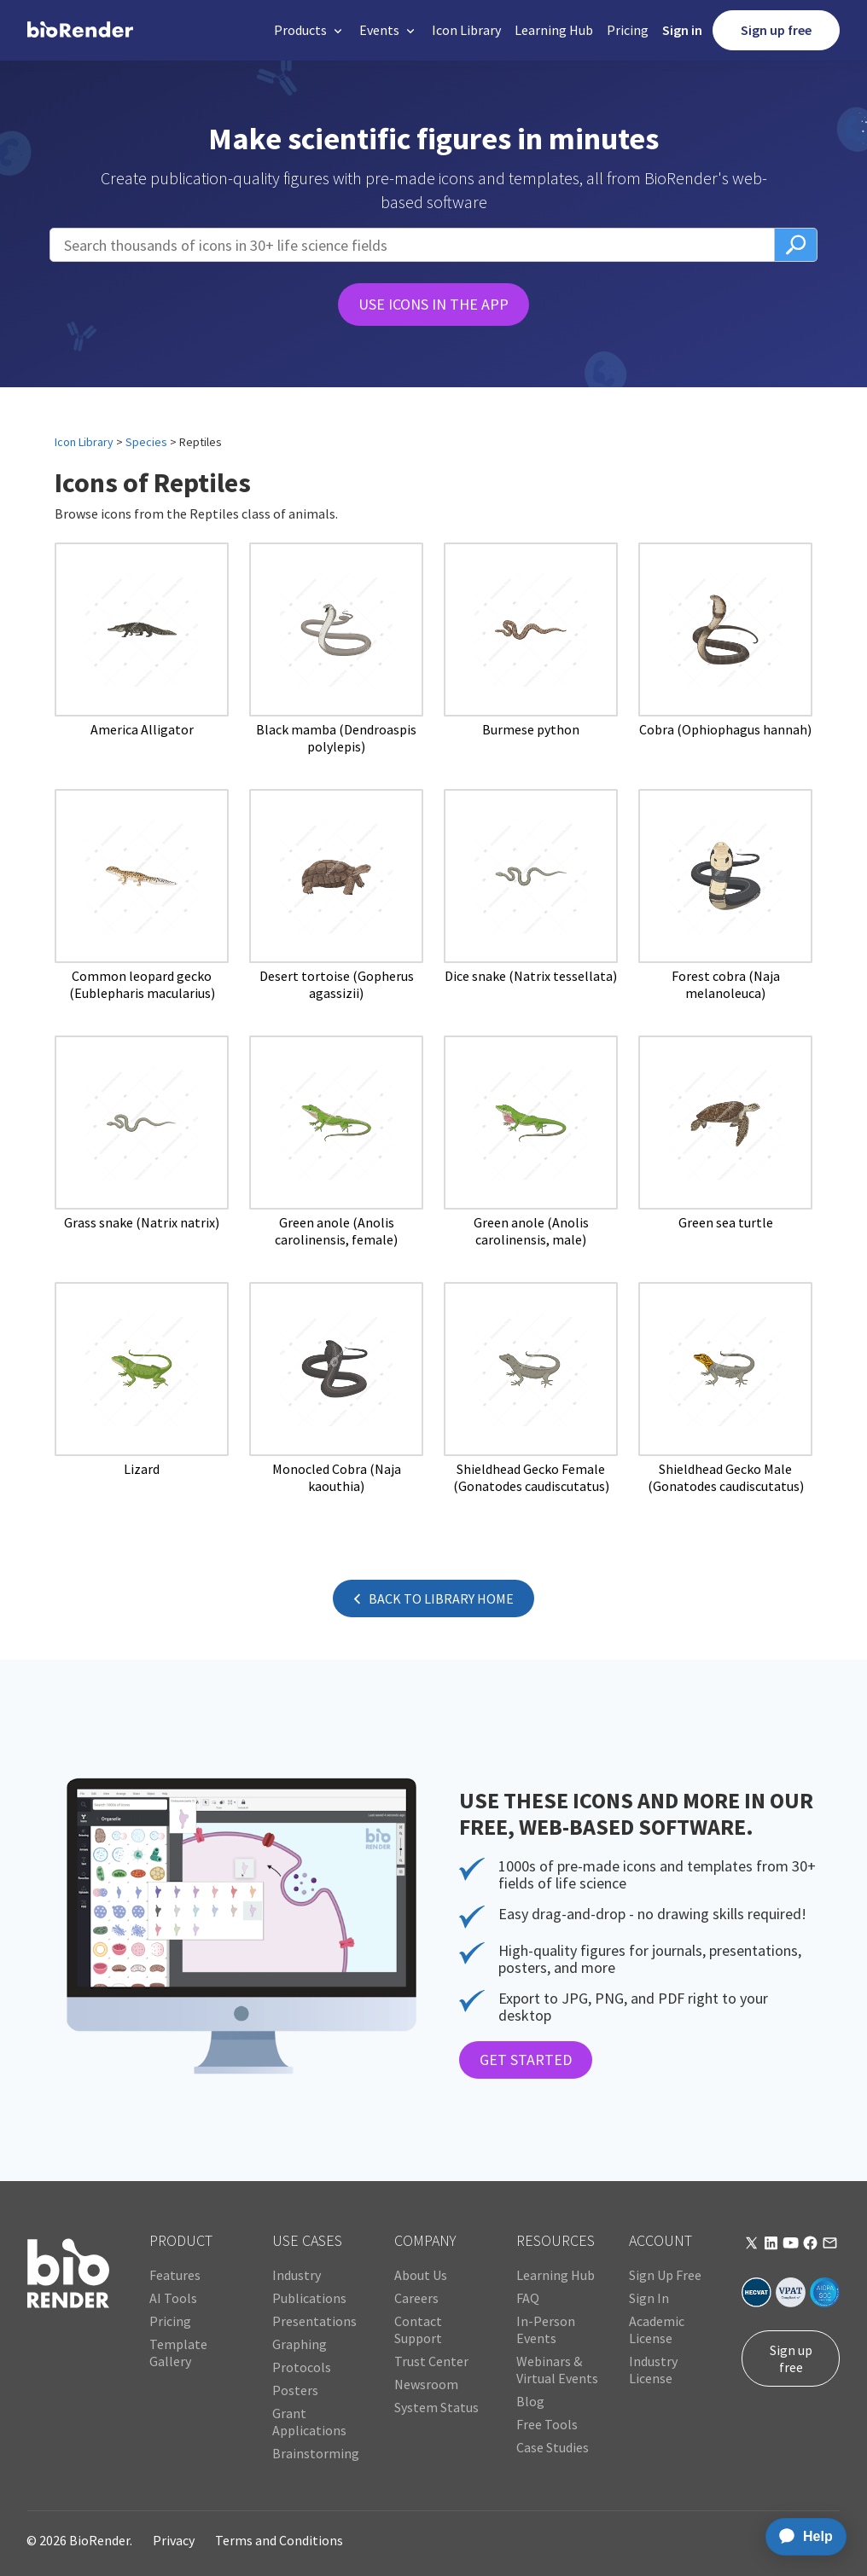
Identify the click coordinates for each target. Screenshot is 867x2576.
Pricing (628, 29)
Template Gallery (178, 2352)
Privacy (174, 2540)
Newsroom (426, 2384)
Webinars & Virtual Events (557, 2370)
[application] (801, 2537)
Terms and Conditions (279, 2540)
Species (146, 442)
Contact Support (418, 2329)
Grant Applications (309, 2422)
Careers (416, 2297)
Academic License (656, 2329)
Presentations (314, 2320)
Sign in (682, 29)
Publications (309, 2297)
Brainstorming (315, 2453)
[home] (80, 30)
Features (175, 2274)
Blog (530, 2401)
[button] (310, 30)
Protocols (301, 2367)
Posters (295, 2390)
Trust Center (431, 2361)
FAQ (527, 2297)
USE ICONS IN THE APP (433, 304)
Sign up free (776, 29)
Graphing (299, 2344)
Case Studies (552, 2447)
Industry (296, 2274)
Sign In (649, 2297)
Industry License (653, 2370)
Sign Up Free (665, 2274)
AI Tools (173, 2297)
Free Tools (547, 2424)
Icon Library (466, 29)
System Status (436, 2407)
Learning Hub (554, 29)
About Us (420, 2274)
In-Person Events (545, 2329)
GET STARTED (526, 2059)
